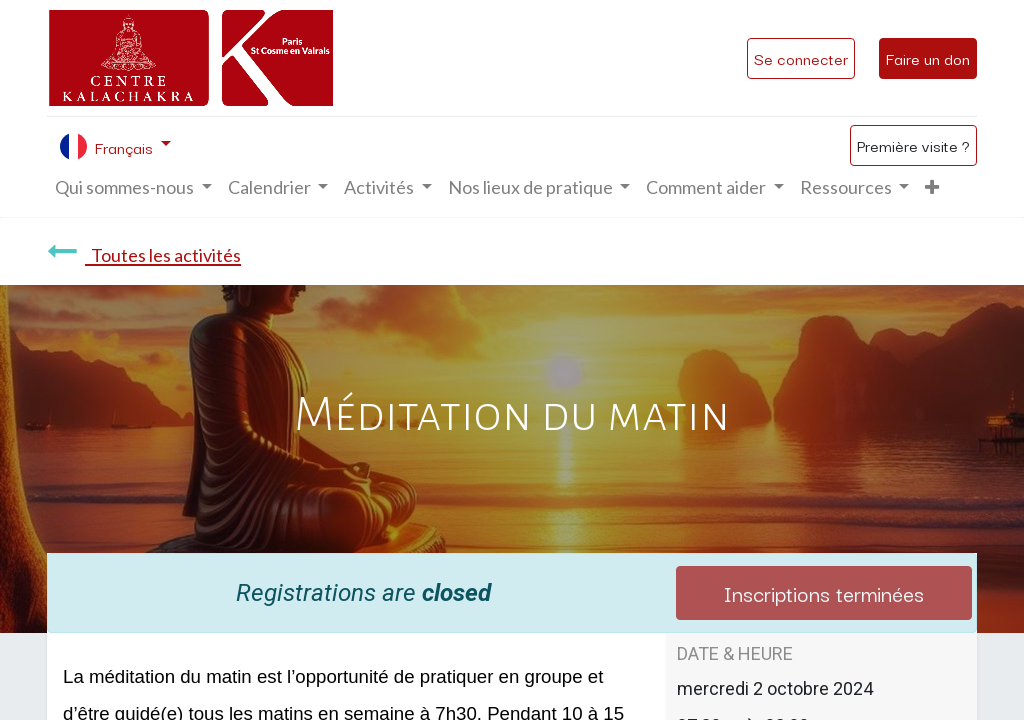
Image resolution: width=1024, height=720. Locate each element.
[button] (932, 187)
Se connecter (801, 58)
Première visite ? (913, 145)
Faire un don (928, 58)
